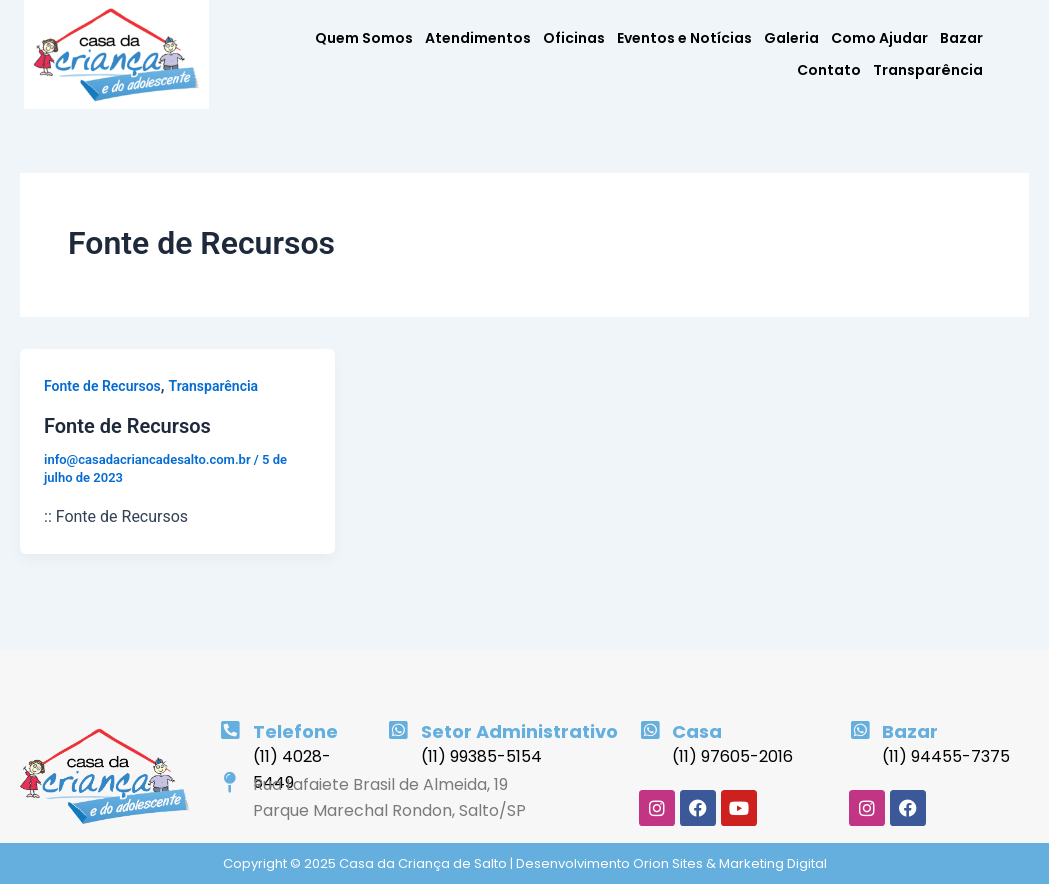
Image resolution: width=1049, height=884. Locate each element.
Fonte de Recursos (102, 386)
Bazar (961, 38)
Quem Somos (364, 38)
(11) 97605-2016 (732, 756)
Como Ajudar (879, 38)
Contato (829, 70)
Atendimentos (478, 38)
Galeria (791, 38)
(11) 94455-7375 (946, 756)
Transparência (928, 70)
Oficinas (574, 38)
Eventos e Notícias (684, 38)
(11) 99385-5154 (481, 756)
